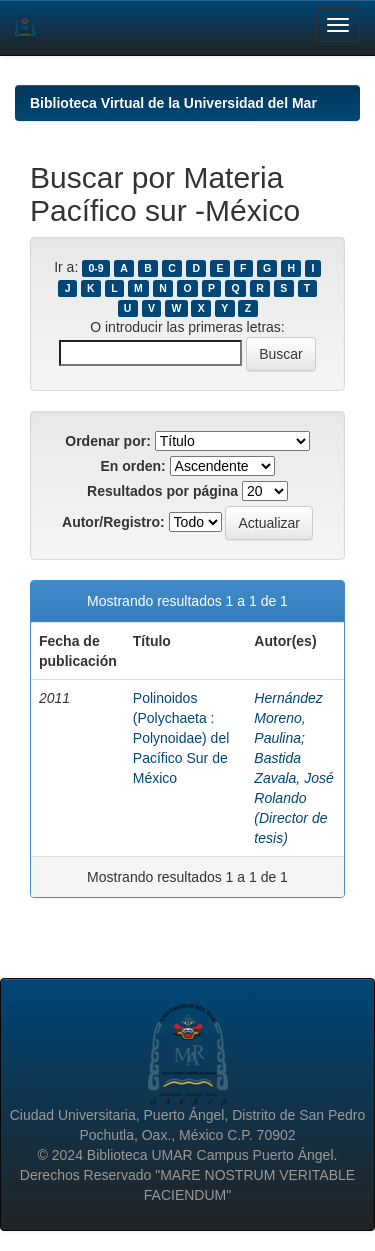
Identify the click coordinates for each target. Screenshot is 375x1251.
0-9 (95, 268)
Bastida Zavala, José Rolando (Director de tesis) (293, 798)
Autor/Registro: (113, 522)
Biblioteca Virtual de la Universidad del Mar (173, 103)
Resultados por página (162, 491)
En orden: (132, 466)
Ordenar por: (108, 441)
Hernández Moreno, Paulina (288, 718)
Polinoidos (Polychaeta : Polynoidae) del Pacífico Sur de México (181, 738)
